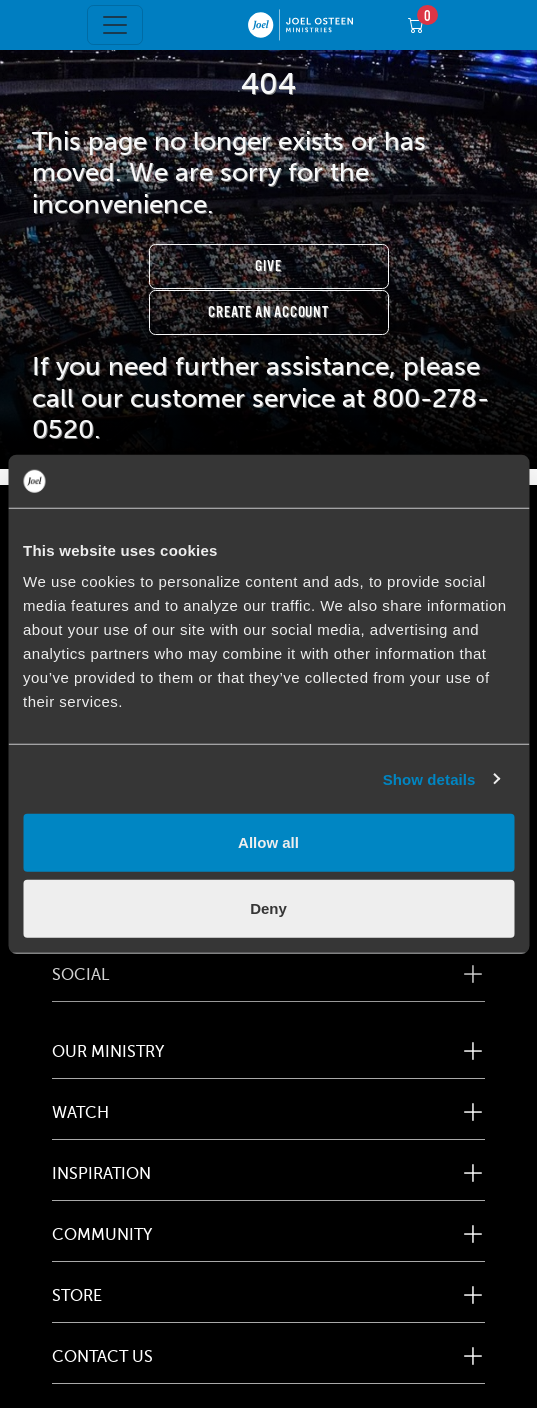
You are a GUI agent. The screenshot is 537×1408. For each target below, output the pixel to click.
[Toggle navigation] (115, 25)
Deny (268, 907)
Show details (429, 778)
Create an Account (268, 312)
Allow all (268, 842)
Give (268, 266)
